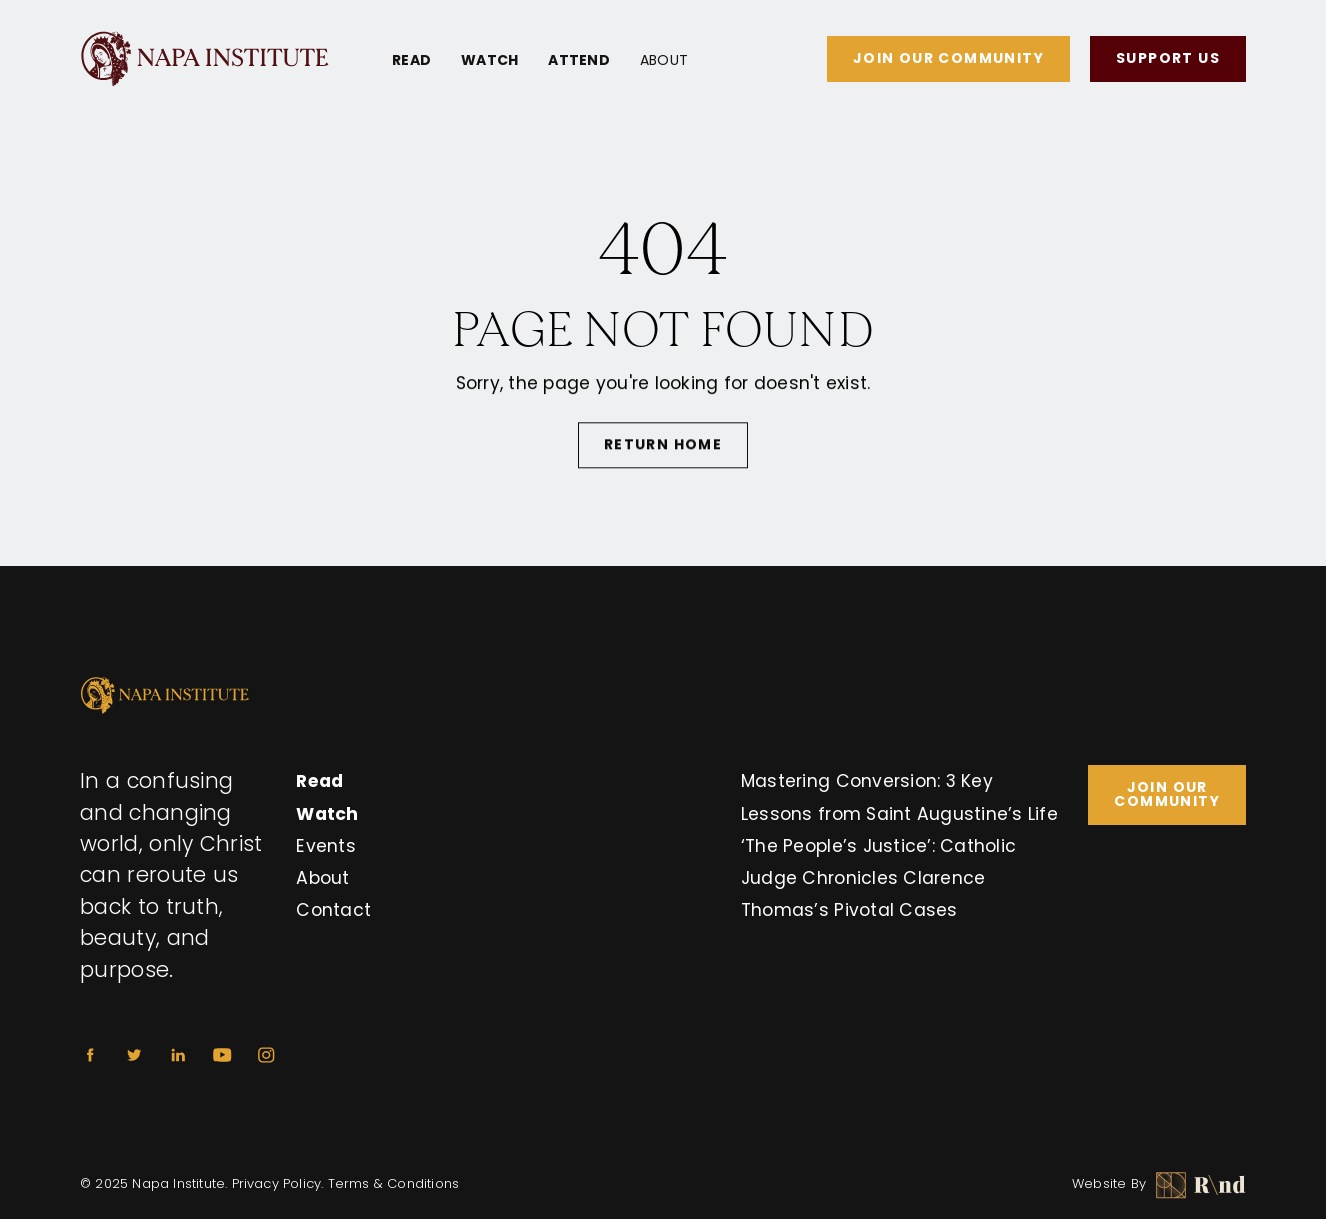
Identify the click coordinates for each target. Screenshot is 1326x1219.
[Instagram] (266, 1055)
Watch (489, 60)
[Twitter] (134, 1055)
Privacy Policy (277, 1183)
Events (326, 846)
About (664, 60)
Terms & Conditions (394, 1183)
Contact (333, 910)
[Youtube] (222, 1055)
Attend (579, 60)
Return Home (663, 447)
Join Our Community (948, 58)
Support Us (1168, 58)
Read (411, 60)
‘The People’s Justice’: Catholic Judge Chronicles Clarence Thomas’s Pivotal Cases (878, 878)
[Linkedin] (178, 1055)
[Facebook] (90, 1055)
